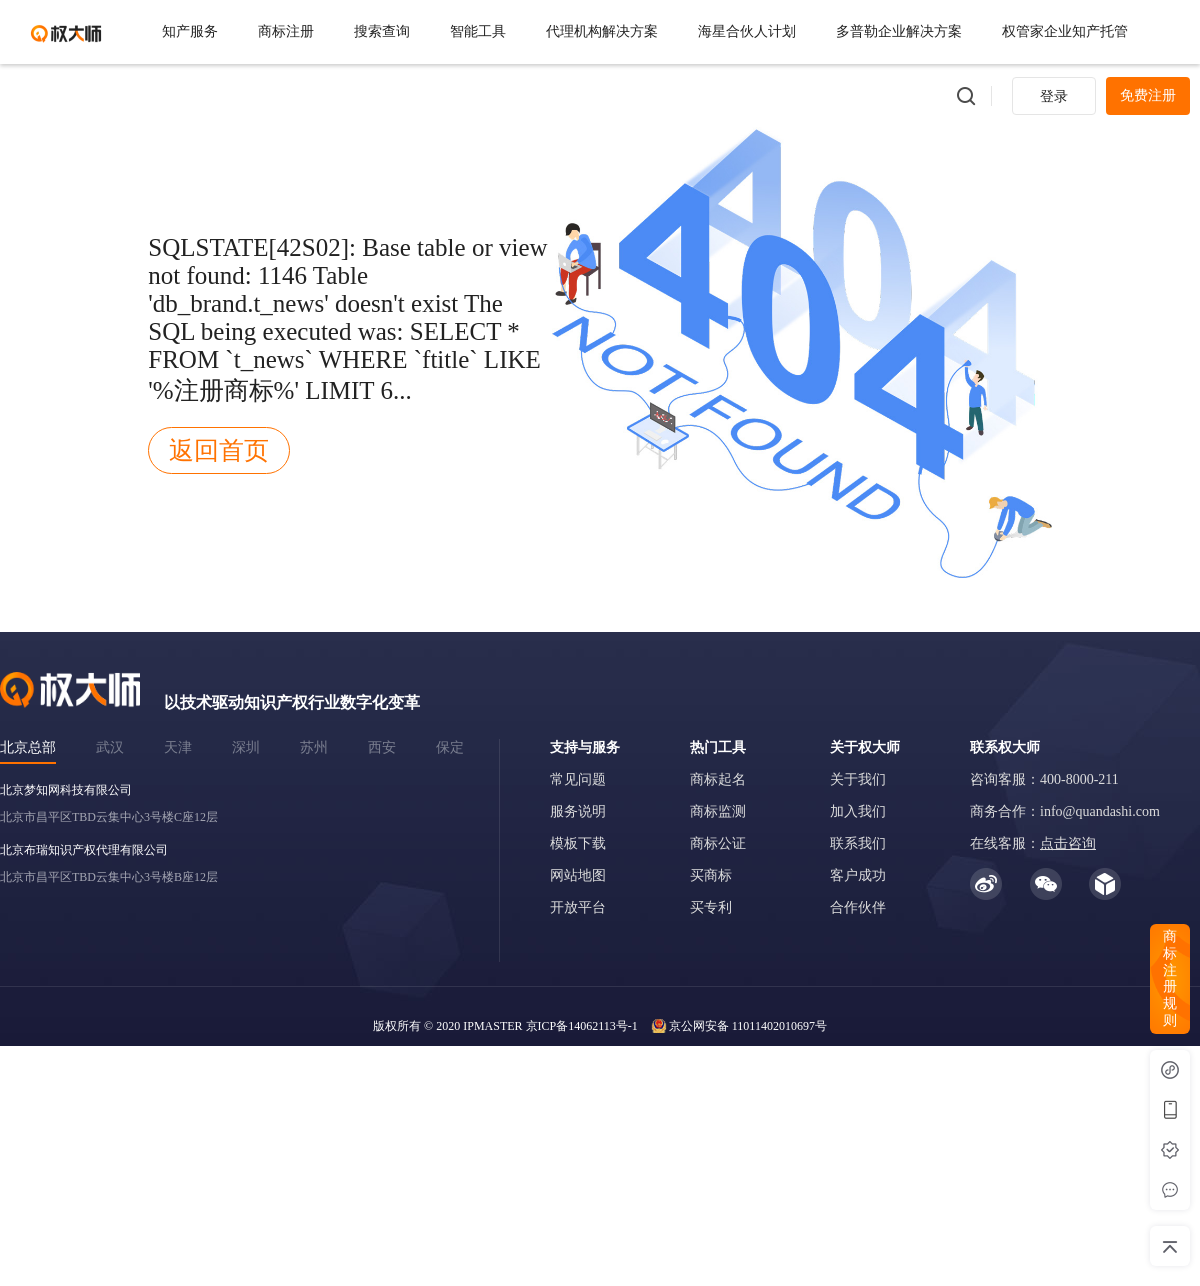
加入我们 (858, 811)
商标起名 (718, 779)
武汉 (110, 747)
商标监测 (718, 811)
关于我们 (858, 779)
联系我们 (858, 843)
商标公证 (718, 843)
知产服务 (190, 31)
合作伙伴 (858, 907)
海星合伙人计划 (747, 31)
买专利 (711, 907)
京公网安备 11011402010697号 (748, 1026)
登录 (1054, 96)
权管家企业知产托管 (1065, 31)
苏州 (314, 747)
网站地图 (578, 875)
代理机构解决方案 (602, 31)
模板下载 (578, 843)
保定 (450, 747)
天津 (178, 747)
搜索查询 (382, 31)
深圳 (246, 747)
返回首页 (219, 450)
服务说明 (578, 811)
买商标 (711, 875)
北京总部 (28, 747)
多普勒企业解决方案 (899, 31)
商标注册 (286, 31)
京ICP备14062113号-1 (582, 1026)
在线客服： (1033, 843)
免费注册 (1148, 95)
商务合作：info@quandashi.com (1065, 811)
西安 (382, 747)
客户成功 (858, 875)
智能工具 (478, 31)
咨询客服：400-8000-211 (1044, 779)
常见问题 (578, 779)
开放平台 (578, 907)
